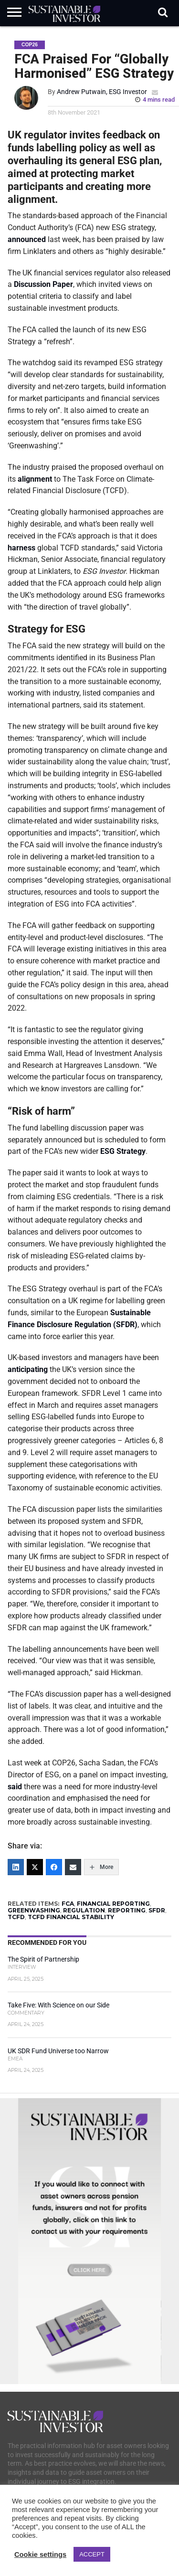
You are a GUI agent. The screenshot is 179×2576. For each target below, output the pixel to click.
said (15, 1786)
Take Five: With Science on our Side (58, 2005)
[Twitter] (35, 1867)
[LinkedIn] (16, 1867)
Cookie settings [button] (40, 2554)
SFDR (156, 1910)
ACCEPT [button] (92, 2554)
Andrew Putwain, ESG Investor (102, 92)
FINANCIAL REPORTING (113, 1903)
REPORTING (127, 1910)
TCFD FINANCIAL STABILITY (71, 1917)
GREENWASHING (34, 1910)
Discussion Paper (43, 284)
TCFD (16, 1917)
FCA (68, 1903)
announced (27, 239)
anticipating (28, 1369)
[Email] (73, 1867)
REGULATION (84, 1910)
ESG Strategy (123, 1151)
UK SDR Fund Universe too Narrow (58, 2051)
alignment (35, 479)
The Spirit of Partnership (43, 1959)
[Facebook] (54, 1867)
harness (21, 547)
